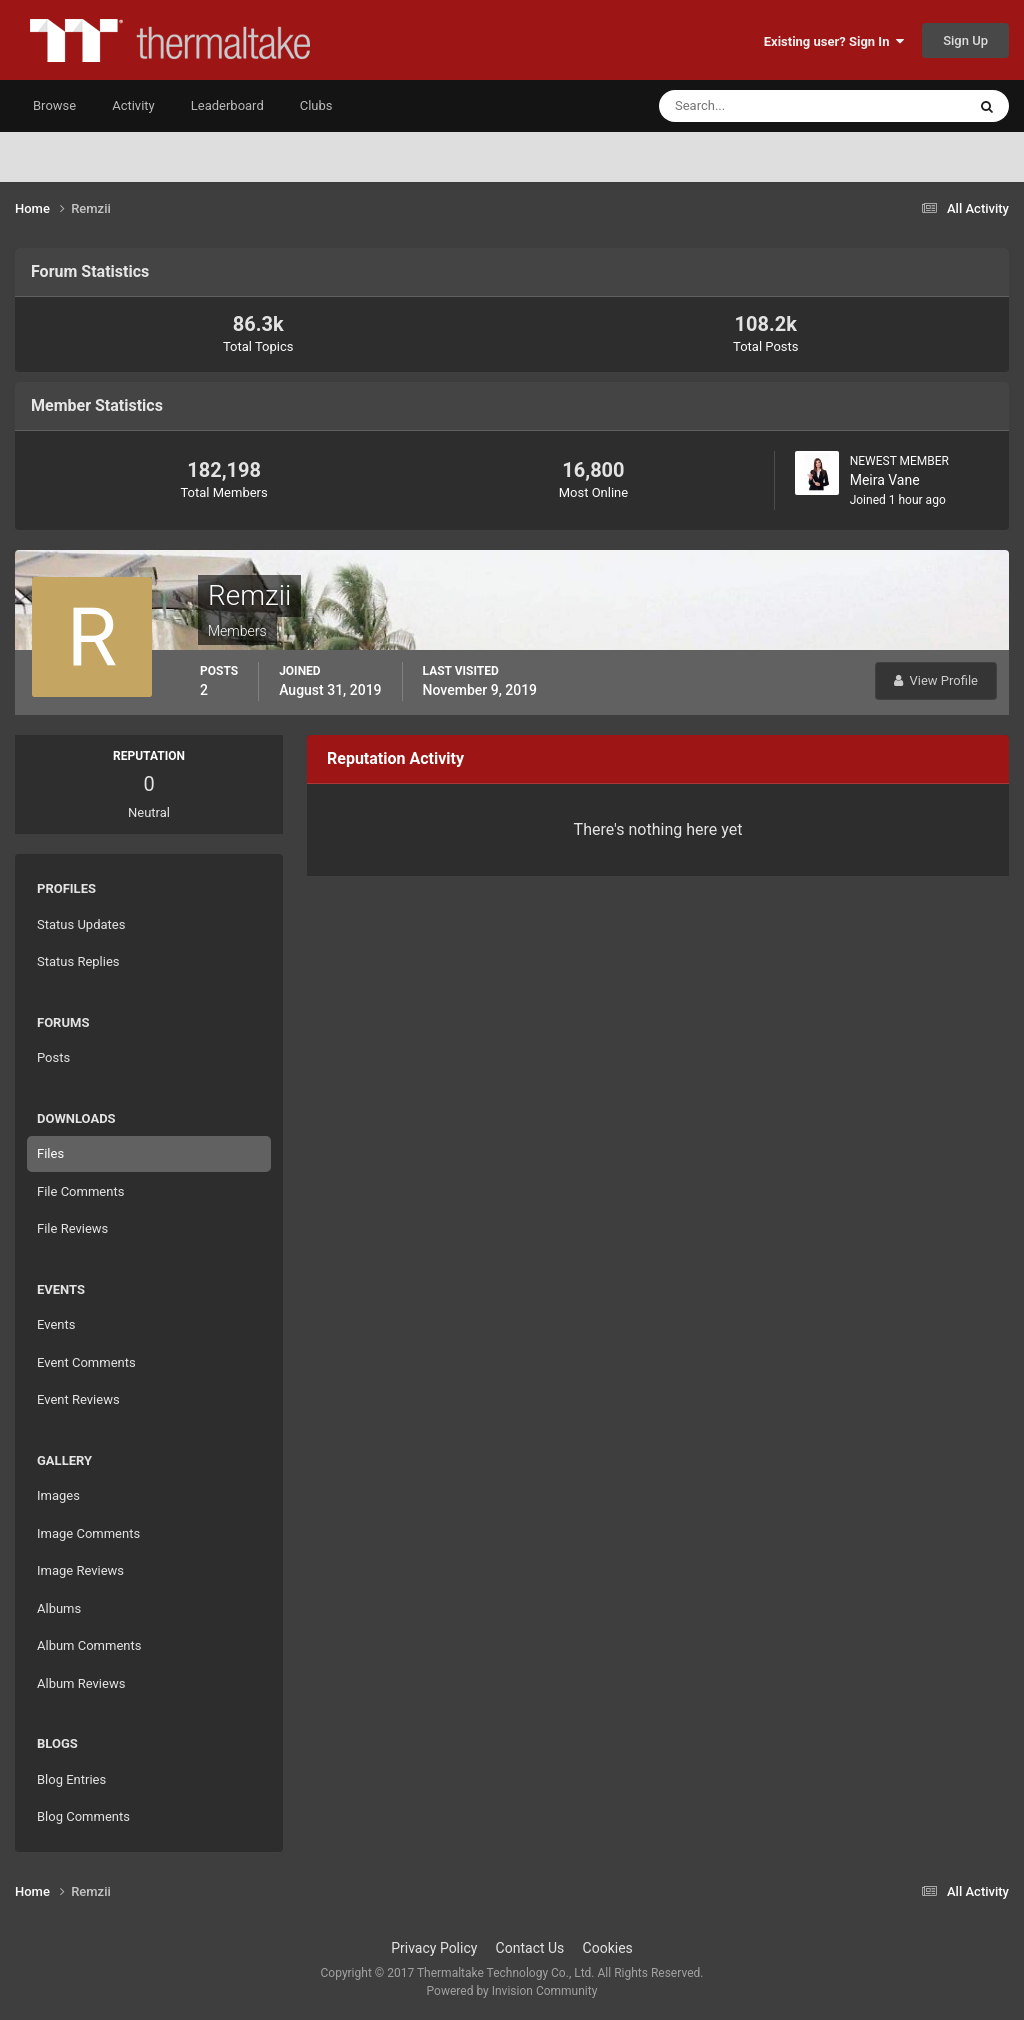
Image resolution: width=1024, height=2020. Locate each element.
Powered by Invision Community (512, 1991)
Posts (53, 1057)
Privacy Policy (434, 1948)
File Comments (80, 1191)
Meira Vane (885, 480)
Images (58, 1495)
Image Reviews (80, 1570)
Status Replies (78, 961)
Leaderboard (227, 105)
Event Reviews (78, 1399)
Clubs (316, 105)
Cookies (608, 1948)
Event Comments (86, 1362)
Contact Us (530, 1948)
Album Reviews (81, 1683)
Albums (59, 1608)
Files (50, 1153)
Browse (54, 105)
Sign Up (965, 40)
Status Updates (81, 924)
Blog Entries (71, 1779)
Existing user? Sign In (834, 41)
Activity (133, 105)
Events (56, 1324)
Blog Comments (83, 1816)
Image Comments (88, 1533)
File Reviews (72, 1228)
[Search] (751, 106)
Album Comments (89, 1645)
